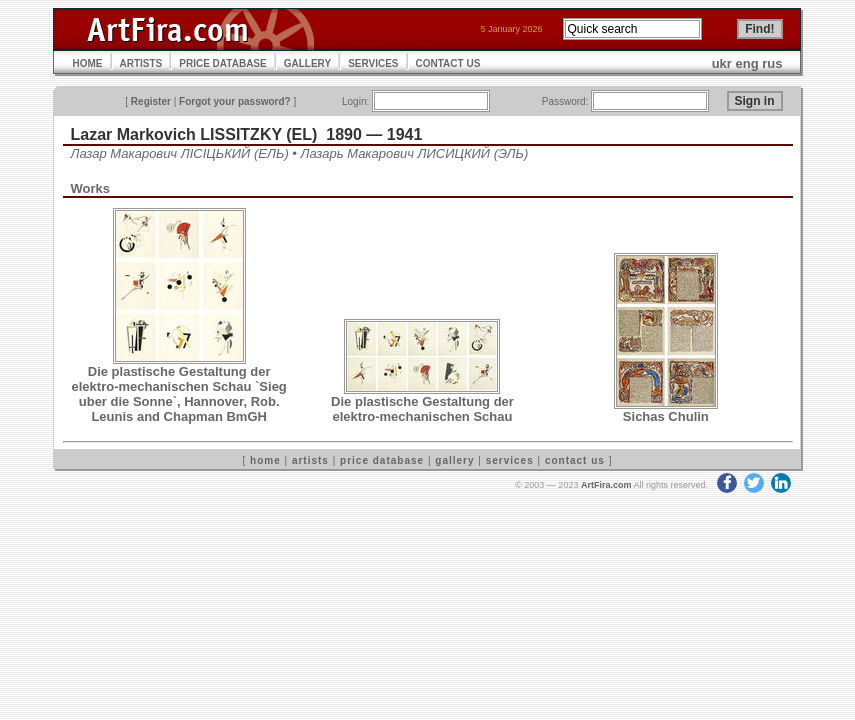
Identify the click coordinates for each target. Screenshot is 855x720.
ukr (722, 63)
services (510, 460)
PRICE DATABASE (222, 63)
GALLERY (307, 63)
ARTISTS (141, 63)
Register (151, 101)
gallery (454, 460)
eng (747, 63)
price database (382, 460)
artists (310, 460)
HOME (88, 63)
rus (772, 63)
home (265, 460)
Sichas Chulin (666, 416)
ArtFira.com (606, 485)
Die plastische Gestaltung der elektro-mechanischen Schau (422, 409)
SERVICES (373, 63)
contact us (575, 460)
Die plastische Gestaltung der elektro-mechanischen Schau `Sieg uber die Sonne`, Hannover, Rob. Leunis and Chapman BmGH (179, 394)
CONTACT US (448, 63)
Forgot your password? (235, 101)
